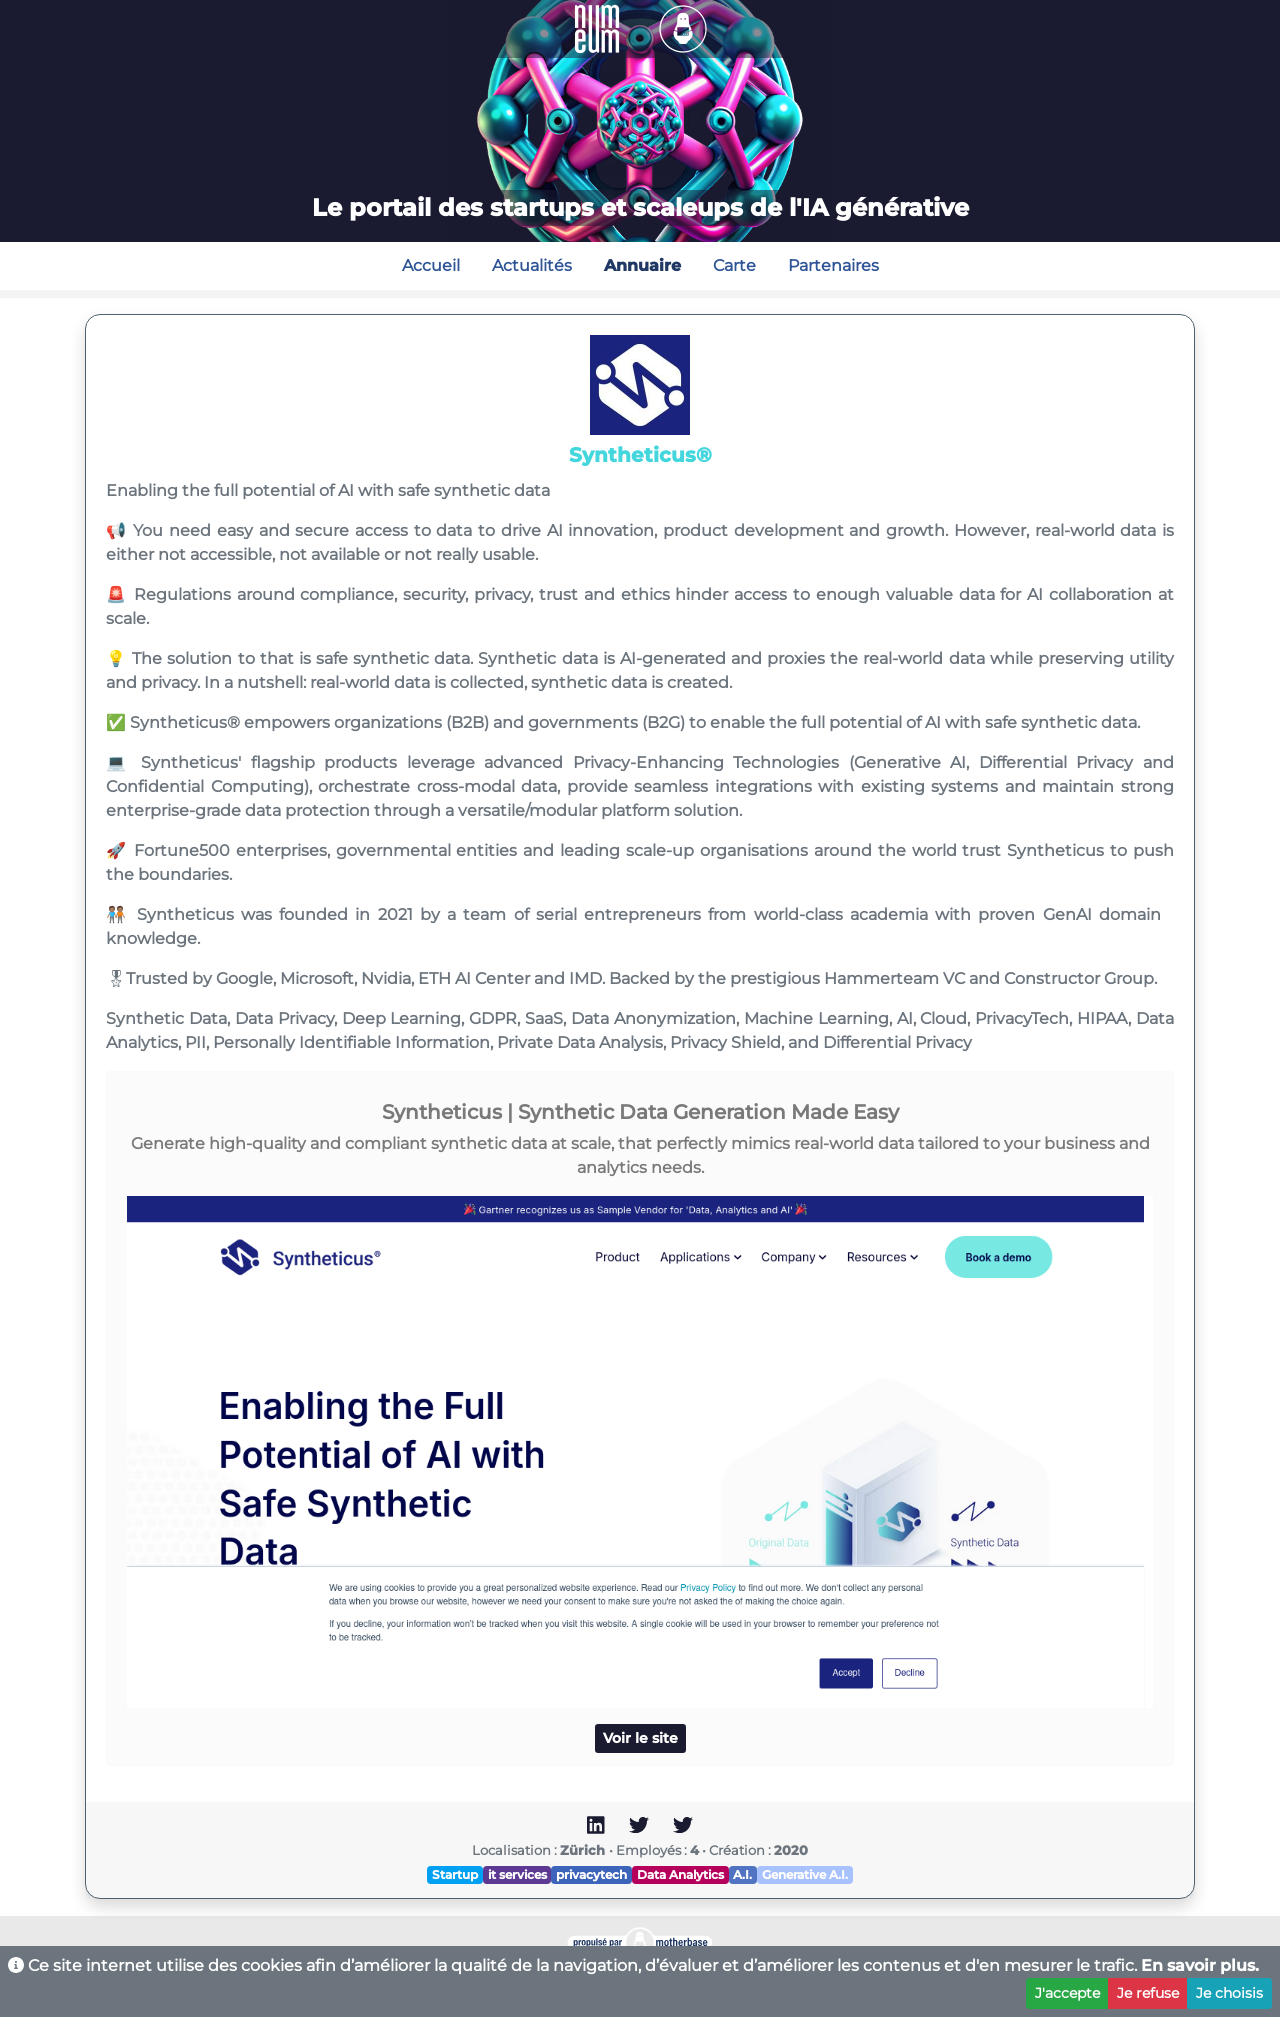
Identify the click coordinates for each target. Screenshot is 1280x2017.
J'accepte (1067, 1993)
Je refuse (1148, 1993)
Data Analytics (680, 1874)
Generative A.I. (805, 1874)
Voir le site (640, 1738)
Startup (455, 1874)
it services (517, 1874)
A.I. (742, 1874)
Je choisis (1229, 1993)
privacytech (591, 1874)
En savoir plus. (1200, 1965)
